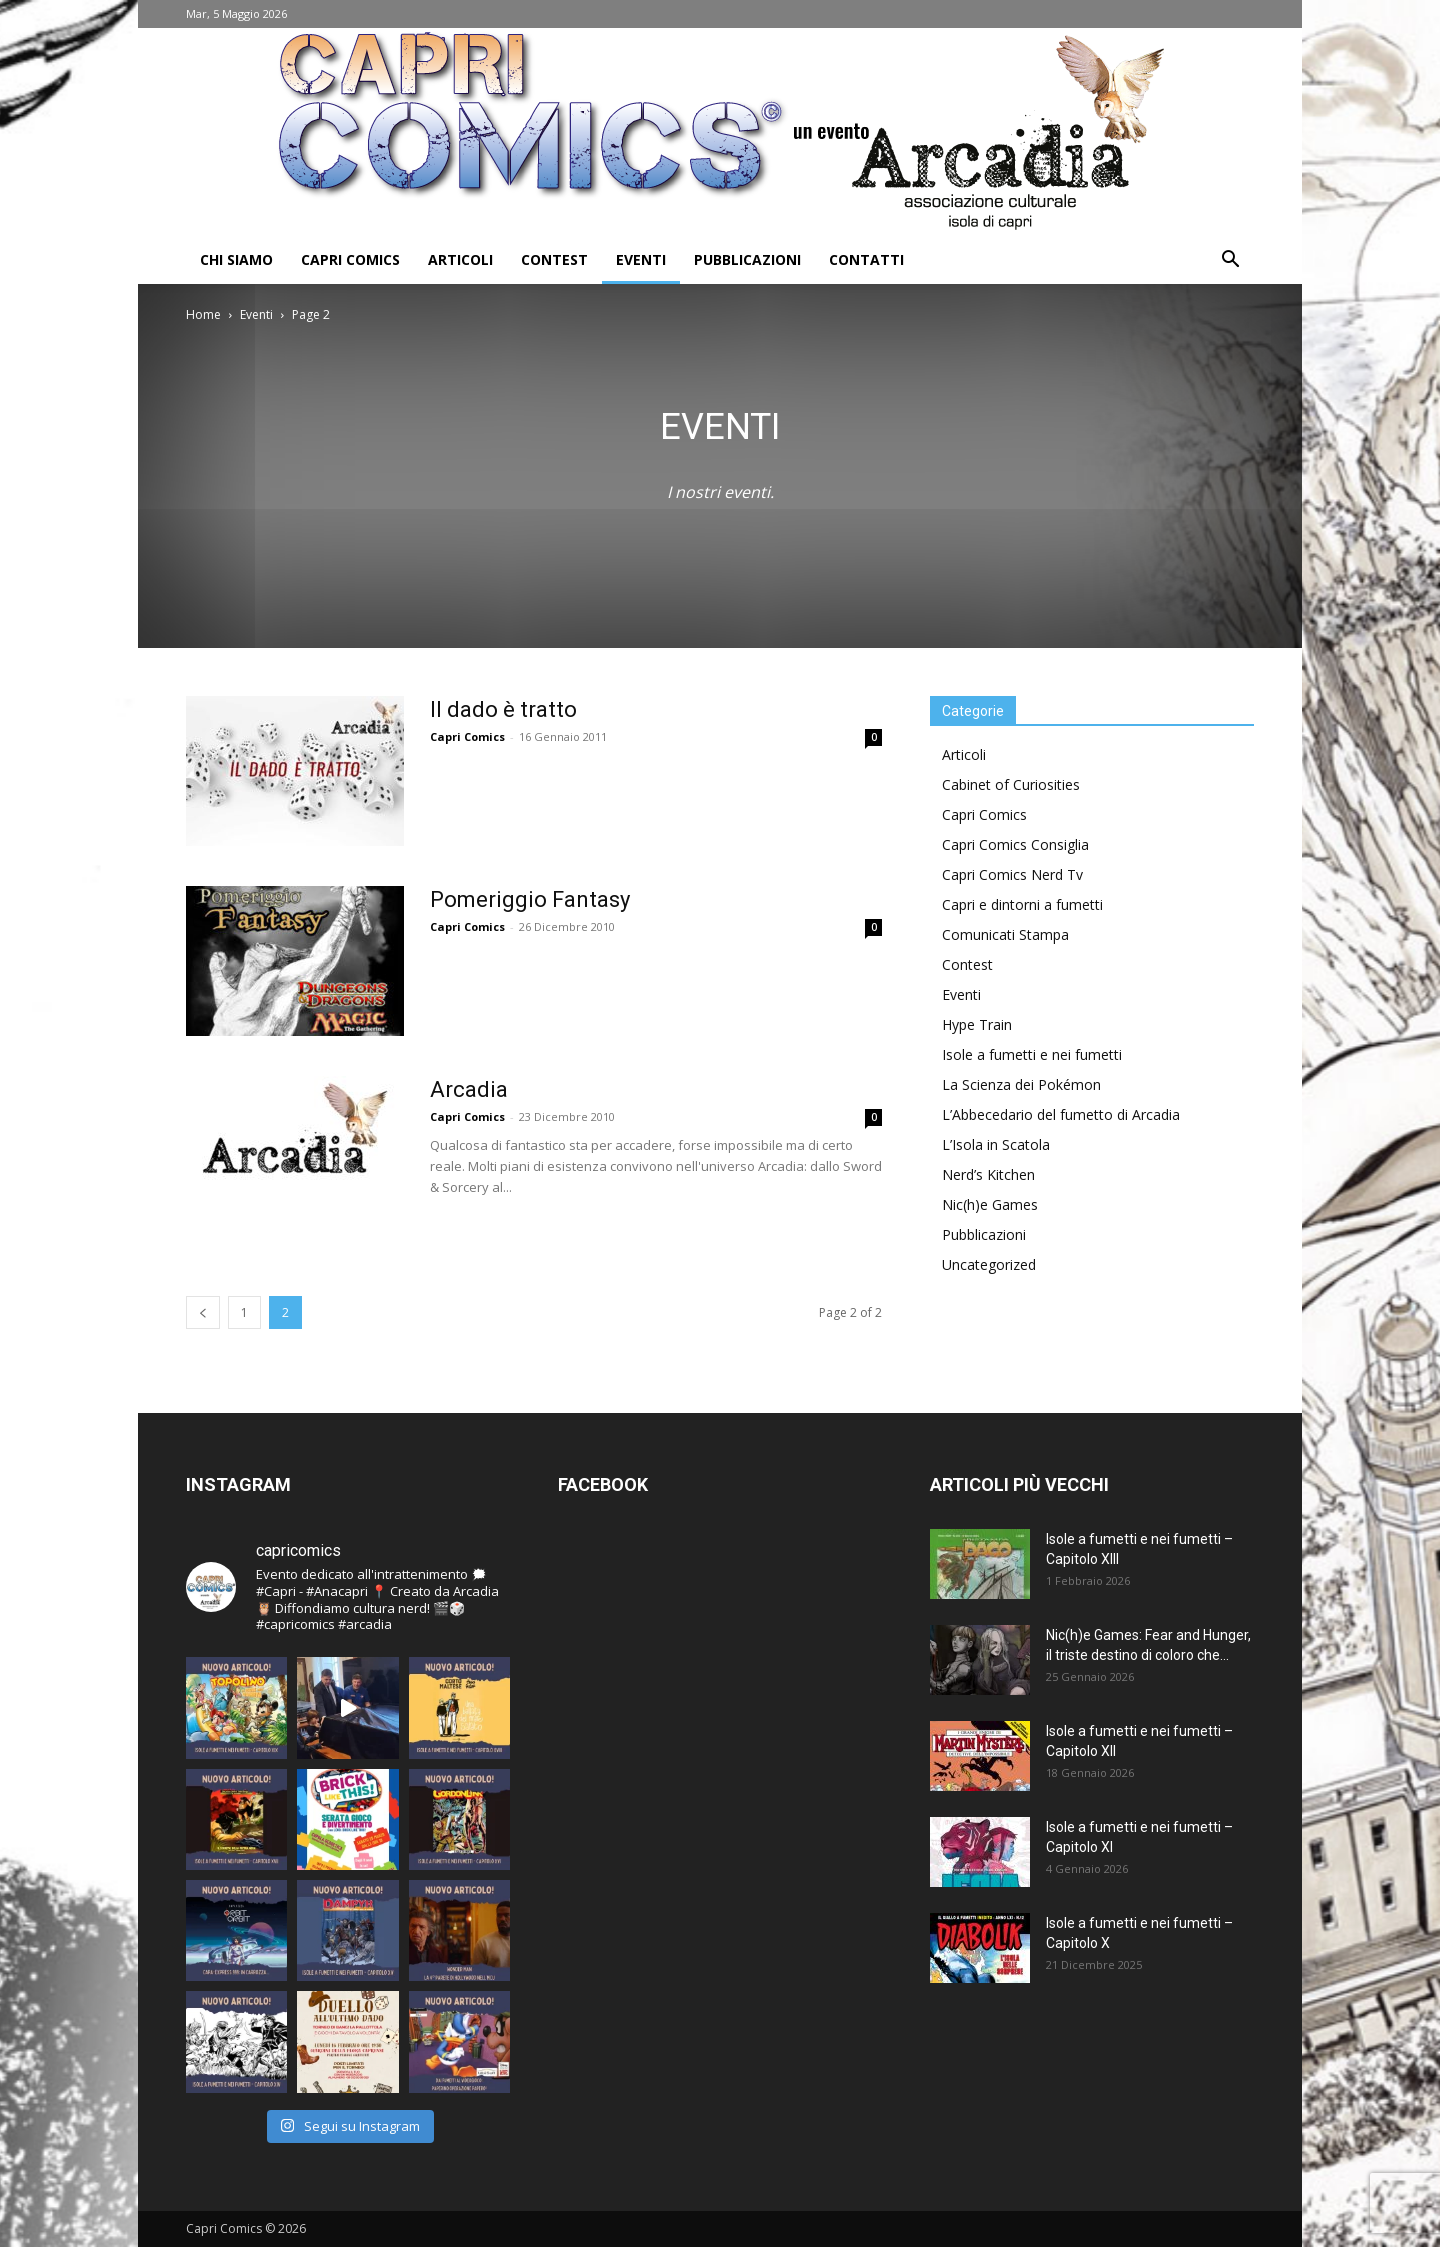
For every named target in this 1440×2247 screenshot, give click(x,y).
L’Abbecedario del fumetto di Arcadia (1061, 1114)
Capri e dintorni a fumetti (1022, 904)
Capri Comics (350, 259)
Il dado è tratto (503, 709)
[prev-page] (203, 1312)
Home (203, 314)
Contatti (866, 259)
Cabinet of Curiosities (1011, 784)
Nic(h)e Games (990, 1204)
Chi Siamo (236, 259)
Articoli (460, 259)
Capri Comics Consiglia (1015, 844)
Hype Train (977, 1024)
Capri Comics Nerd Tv (1012, 874)
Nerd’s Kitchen (988, 1174)
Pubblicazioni (747, 259)
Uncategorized (989, 1264)
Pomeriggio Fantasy (530, 899)
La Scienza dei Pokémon (1021, 1084)
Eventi (641, 259)
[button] (1230, 261)
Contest (554, 259)
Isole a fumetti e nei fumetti (1032, 1054)
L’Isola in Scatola (996, 1144)
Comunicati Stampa (1005, 934)
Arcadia (469, 1089)
